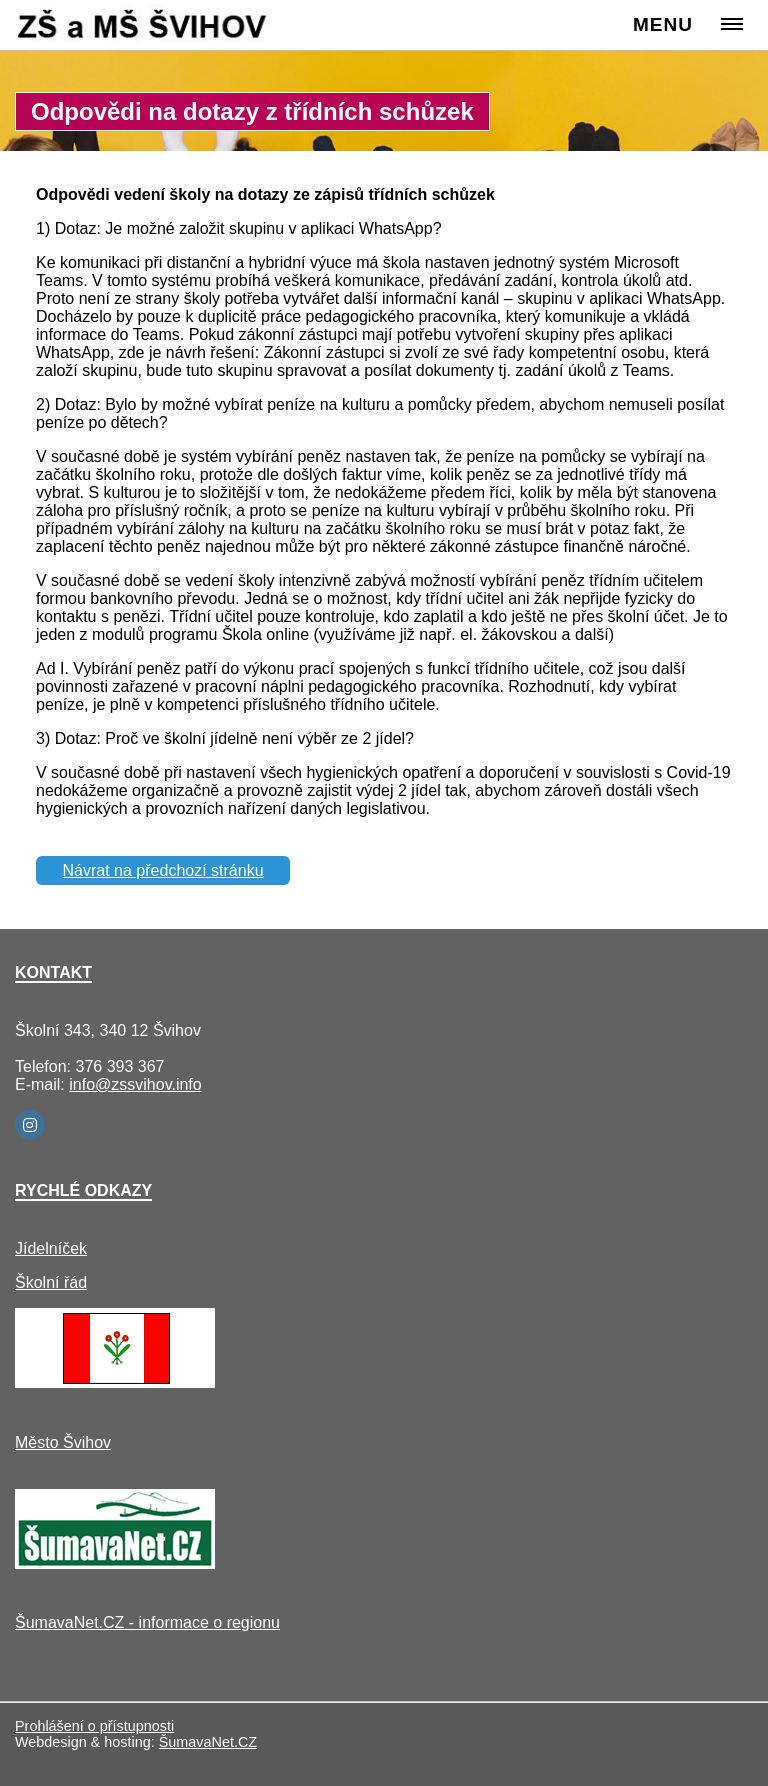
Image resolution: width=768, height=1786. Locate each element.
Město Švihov (63, 1442)
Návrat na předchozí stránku (163, 870)
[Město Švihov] (115, 1382)
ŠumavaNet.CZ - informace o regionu (147, 1622)
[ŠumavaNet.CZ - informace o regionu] (115, 1563)
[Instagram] (30, 1125)
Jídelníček (51, 1248)
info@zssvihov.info (135, 1084)
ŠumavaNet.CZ (208, 1742)
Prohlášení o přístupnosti (94, 1726)
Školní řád (51, 1282)
